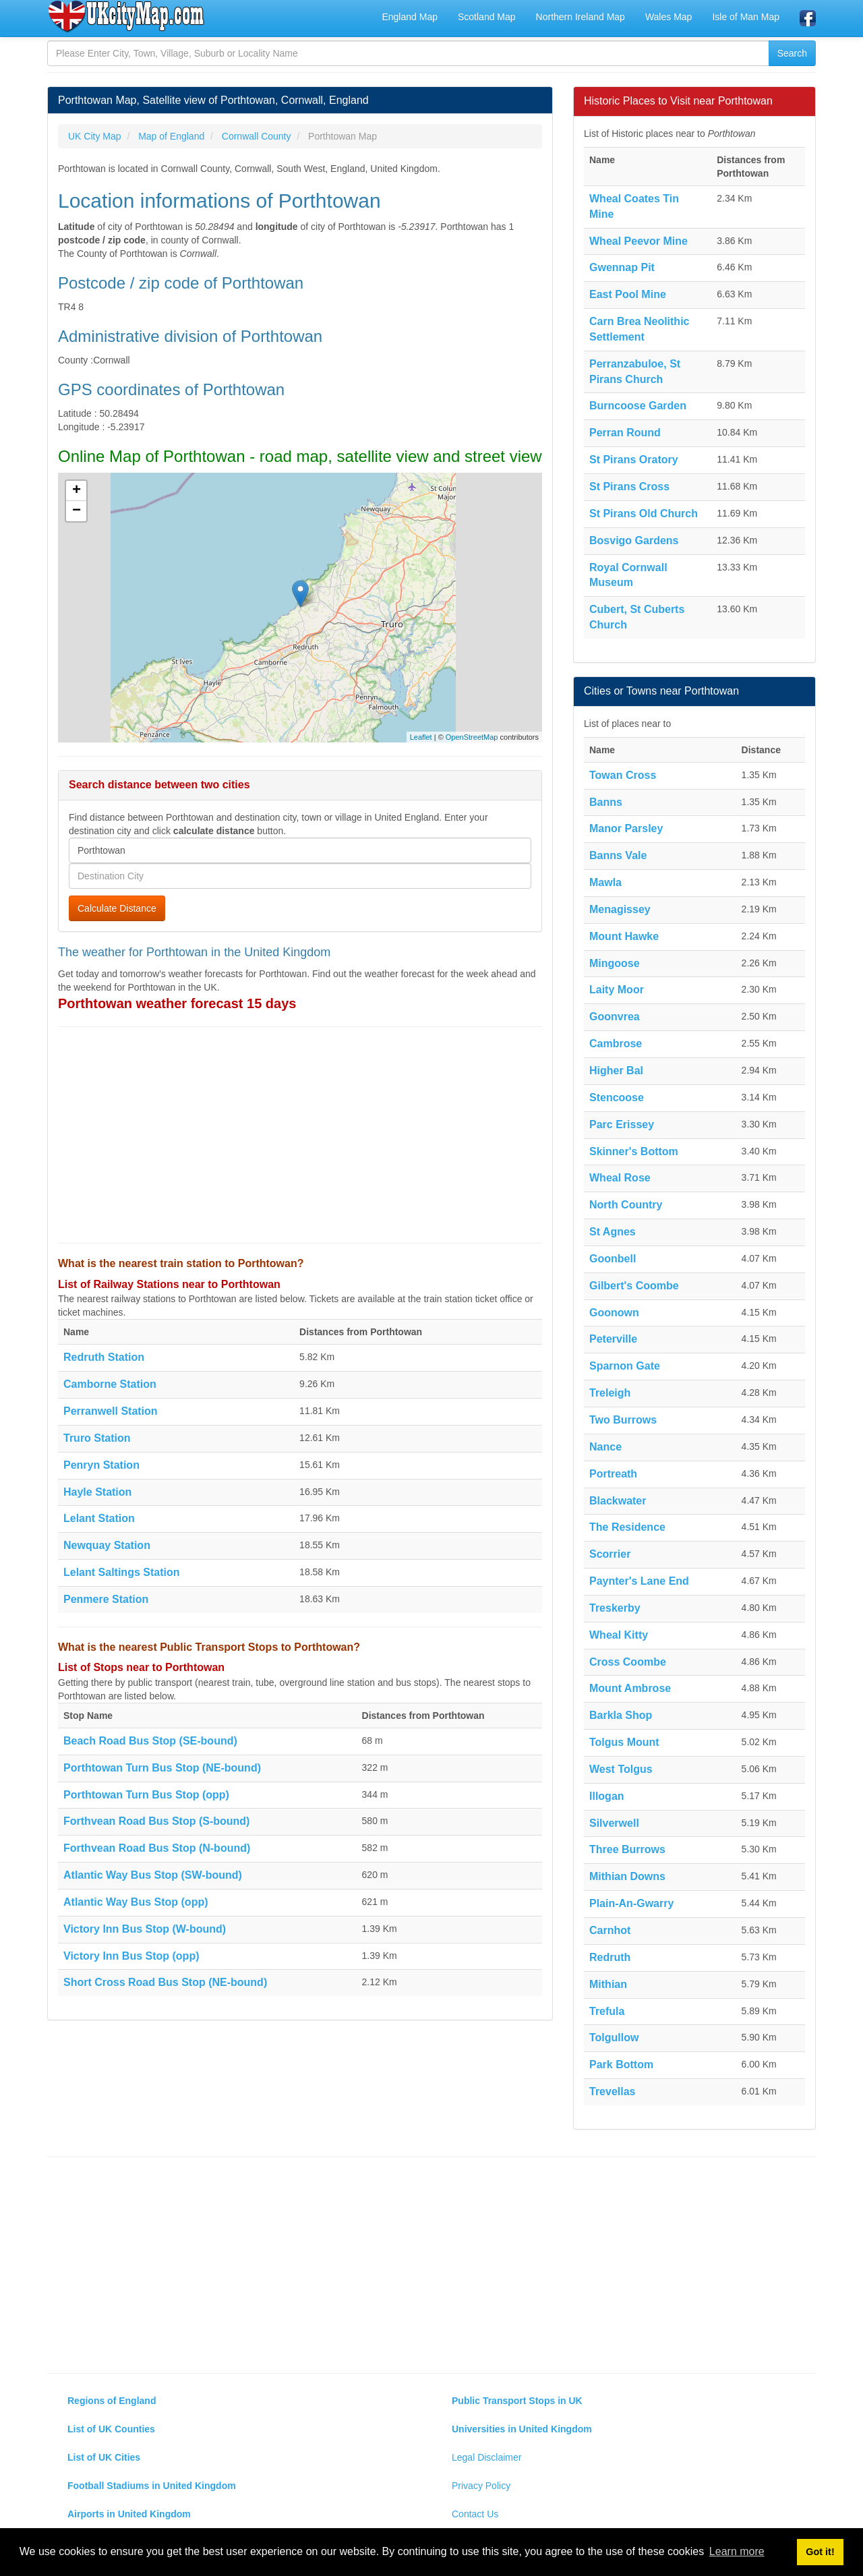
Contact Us (475, 2514)
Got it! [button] (820, 2551)
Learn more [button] (737, 2551)
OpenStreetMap (472, 737)
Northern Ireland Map (580, 16)
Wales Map (668, 16)
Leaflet (421, 737)
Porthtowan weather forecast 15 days (177, 1003)
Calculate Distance (117, 908)
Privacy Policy (481, 2485)
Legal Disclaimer (486, 2457)
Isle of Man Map (745, 16)
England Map (410, 16)
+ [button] (76, 491)
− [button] (76, 511)
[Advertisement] (300, 1135)
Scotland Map (487, 16)
